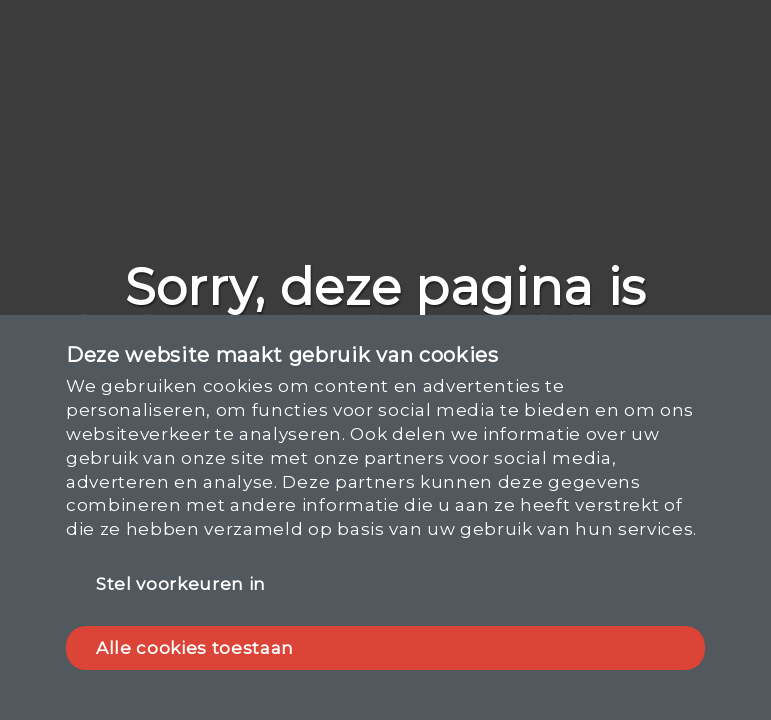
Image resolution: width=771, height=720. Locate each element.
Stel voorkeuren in (181, 584)
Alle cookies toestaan (195, 648)
